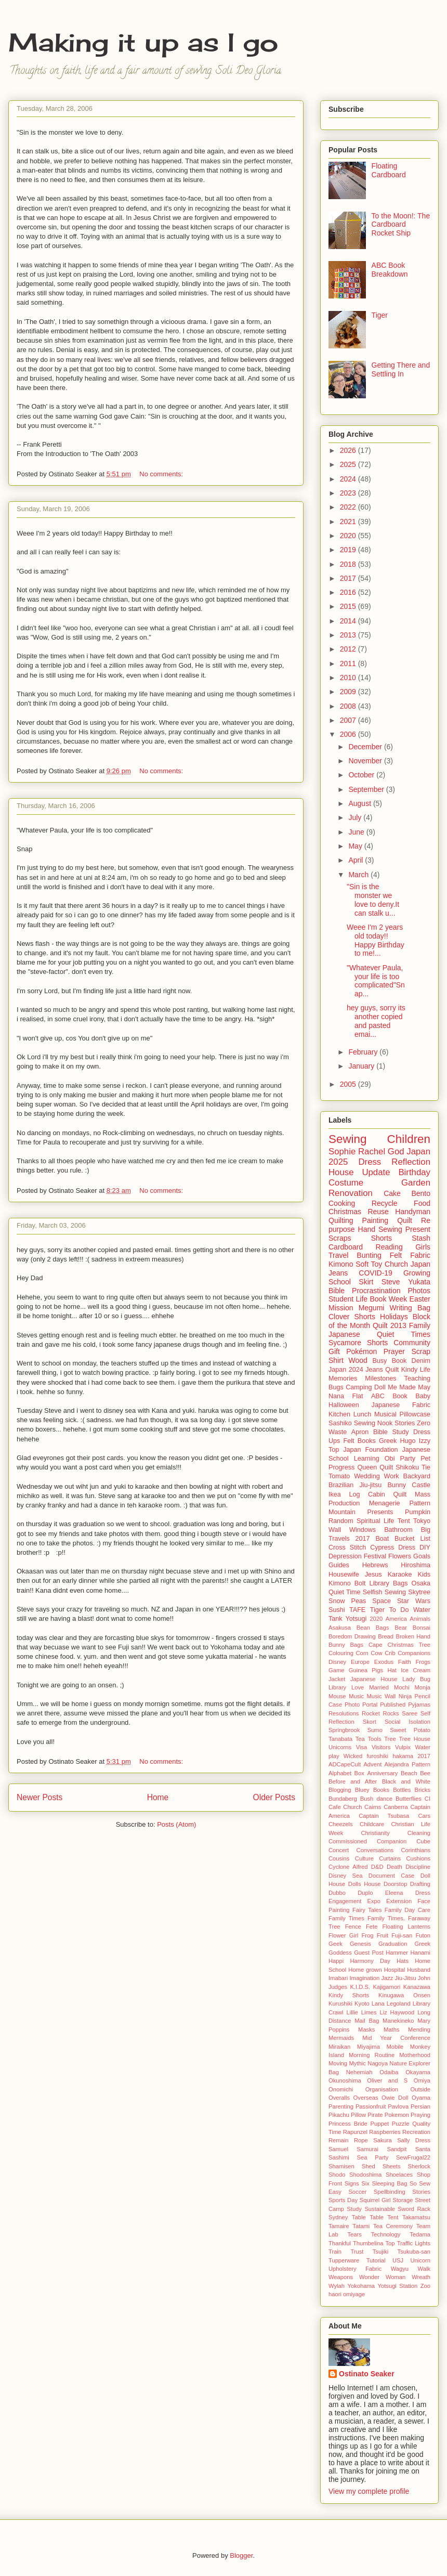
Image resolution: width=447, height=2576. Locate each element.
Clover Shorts (351, 1316)
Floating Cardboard (389, 170)
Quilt (404, 1220)
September (367, 789)
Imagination (364, 1978)
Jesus (373, 1574)
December (366, 747)
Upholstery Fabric (355, 2269)
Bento (420, 1193)
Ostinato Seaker (367, 2374)
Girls (422, 1247)
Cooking (341, 1203)
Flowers (399, 1556)
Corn (362, 1653)
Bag (423, 1308)
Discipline (417, 1867)
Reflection (410, 1162)
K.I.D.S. (360, 1987)
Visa (361, 1747)
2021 (349, 521)
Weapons (340, 2277)
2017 (349, 578)
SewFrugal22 (413, 2157)
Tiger (380, 315)
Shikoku (407, 1467)
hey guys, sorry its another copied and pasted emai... (376, 1021)
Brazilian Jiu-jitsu (355, 1485)
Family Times (346, 1918)
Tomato (339, 1476)
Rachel (371, 1151)
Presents (380, 1512)
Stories (405, 1423)
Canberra (396, 1807)
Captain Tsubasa (384, 1816)
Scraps (339, 1238)
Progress (341, 1467)
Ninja (405, 1696)
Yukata (419, 1282)
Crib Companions (407, 1653)
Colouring (340, 1653)
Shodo (336, 2174)
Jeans (338, 1273)
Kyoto (362, 2003)
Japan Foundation (370, 1449)
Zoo (425, 2286)
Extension (399, 1901)
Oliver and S (387, 2080)
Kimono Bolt (346, 1583)
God (396, 1151)
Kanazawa (416, 1987)
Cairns (372, 1807)
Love (357, 1687)
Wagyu (400, 2269)
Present (417, 1229)
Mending (419, 2029)
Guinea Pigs (366, 1670)
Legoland (399, 2003)
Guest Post (369, 1952)
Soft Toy (369, 1264)
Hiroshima (415, 1565)
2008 (349, 706)
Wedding (366, 1476)
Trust (356, 2251)
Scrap (420, 1351)
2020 (349, 535)
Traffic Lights (413, 2243)
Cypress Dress (392, 1547)
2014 (349, 621)
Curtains (390, 1858)
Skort (369, 1722)
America (396, 1619)
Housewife (343, 1574)
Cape (376, 1645)
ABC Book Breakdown (390, 269)
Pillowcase (415, 1414)
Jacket (336, 1679)
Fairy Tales (367, 1910)
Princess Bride (347, 2123)
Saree (409, 1713)
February (363, 1052)
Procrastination (376, 1290)
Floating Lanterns (406, 1926)
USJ (397, 2260)
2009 (349, 691)
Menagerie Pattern (399, 1503)
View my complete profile (368, 2491)
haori (334, 2294)
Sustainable (379, 2209)
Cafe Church (345, 1807)
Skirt (366, 1282)
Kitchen (339, 1414)
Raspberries (384, 2132)
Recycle (385, 1203)
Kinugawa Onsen (404, 1995)
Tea (360, 1739)
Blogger (241, 2555)
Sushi (336, 1610)
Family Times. (386, 1918)
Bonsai (421, 1627)
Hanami (420, 1952)
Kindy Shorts (348, 1995)
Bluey (362, 1790)
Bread (385, 1636)
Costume (345, 1183)
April (356, 860)
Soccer (357, 2192)
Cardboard (345, 1247)
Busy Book (389, 1360)
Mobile (394, 2047)
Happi (336, 1961)
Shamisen (341, 2166)
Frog (367, 1935)
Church (396, 1264)
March (359, 874)
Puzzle (401, 2123)
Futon (422, 1935)
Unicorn (420, 2260)
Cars (424, 1816)
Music (356, 1696)
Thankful (339, 2243)
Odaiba (388, 2072)
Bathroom (398, 1529)
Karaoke (400, 1574)
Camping (359, 1387)
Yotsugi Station (398, 2286)
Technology (386, 2234)
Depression (345, 1556)
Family (419, 1325)
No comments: (162, 474)
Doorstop (395, 1884)
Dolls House (364, 1884)
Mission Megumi (356, 1308)
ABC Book (389, 1396)
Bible (336, 1290)
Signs (352, 2183)
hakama (402, 1756)
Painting (375, 1220)
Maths (391, 2029)
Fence (353, 1926)
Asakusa (339, 1627)
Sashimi (338, 2157)
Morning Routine (372, 2055)
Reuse (377, 1211)
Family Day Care (407, 1910)
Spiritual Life (375, 1521)
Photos (418, 1290)
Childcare (372, 1824)
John (424, 1978)
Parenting (340, 2106)
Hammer (397, 1952)
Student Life (347, 1299)
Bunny (396, 1485)
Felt (396, 1255)
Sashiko (340, 1423)
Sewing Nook (373, 1423)
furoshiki (377, 1756)
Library (337, 1687)
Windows (362, 1529)
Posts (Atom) (176, 1824)
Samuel (338, 2149)
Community (411, 1342)
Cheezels (340, 1824)
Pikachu (338, 2115)
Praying (420, 2115)
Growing (416, 1273)
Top (390, 2243)
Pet (425, 1458)
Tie (426, 1467)
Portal (369, 1704)
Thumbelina (368, 2243)
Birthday (414, 1172)
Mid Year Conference (396, 2038)
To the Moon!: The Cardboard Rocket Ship (401, 225)
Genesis (360, 1944)
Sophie (342, 1151)
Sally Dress (413, 2140)
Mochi (402, 1687)
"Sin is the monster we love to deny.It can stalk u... (373, 899)
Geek (335, 1944)
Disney (337, 1662)
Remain (338, 2140)
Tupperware (343, 2260)
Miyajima (368, 2047)
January (362, 1066)
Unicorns (339, 1747)
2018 (349, 564)
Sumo (375, 1730)
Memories (342, 1378)
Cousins (338, 1858)
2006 (349, 734)
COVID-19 (375, 1273)
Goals (421, 1556)
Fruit (382, 1935)
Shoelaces (399, 2174)
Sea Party (373, 2157)
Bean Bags (373, 1627)
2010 (349, 677)
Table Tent (384, 2217)
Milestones (380, 1378)
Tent (404, 1521)
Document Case (391, 1875)
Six (365, 2183)
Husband (418, 1970)
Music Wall (381, 1696)
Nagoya (377, 2063)
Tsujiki (380, 2251)
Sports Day (343, 2200)
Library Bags (388, 1583)
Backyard (417, 1476)
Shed (368, 2166)
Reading (389, 1247)
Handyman (412, 1211)
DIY (424, 1547)
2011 (349, 663)
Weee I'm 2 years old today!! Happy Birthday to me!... (375, 940)
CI (427, 1799)
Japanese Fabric (401, 1405)
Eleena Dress (407, 1893)
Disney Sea (345, 1875)
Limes (369, 2012)
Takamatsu (416, 2217)
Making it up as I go (143, 42)
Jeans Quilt (382, 1369)
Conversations (375, 1850)
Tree (390, 1739)
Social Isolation (407, 1722)
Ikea (334, 1494)
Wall (334, 1529)
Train (334, 2251)
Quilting (340, 1220)
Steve (391, 1282)
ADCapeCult (344, 1764)
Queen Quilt (375, 1467)
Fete (371, 1926)
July (355, 817)
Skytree (419, 1592)
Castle (421, 1485)
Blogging (339, 1790)
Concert (338, 1850)
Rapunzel (355, 2132)
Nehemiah (359, 2072)
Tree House (414, 1739)
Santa (422, 2149)
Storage (402, 2200)
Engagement (344, 1901)
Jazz (387, 1978)
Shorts (381, 1238)
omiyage (354, 2294)
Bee (425, 1773)
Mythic (357, 2063)
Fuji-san (401, 1935)
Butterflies (409, 1799)
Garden (415, 1183)
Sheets (392, 2166)
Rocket (371, 1713)
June (357, 832)
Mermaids (341, 2038)
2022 (349, 507)
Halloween (343, 1405)
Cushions (418, 1858)
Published (392, 1704)
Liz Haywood (396, 2012)
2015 (349, 606)
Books (381, 1790)
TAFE (357, 1610)
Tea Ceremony (393, 2226)
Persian (420, 2106)
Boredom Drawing (352, 1636)
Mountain (342, 1512)
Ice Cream (415, 1670)
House (341, 1172)
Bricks (422, 1790)
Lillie (352, 2012)
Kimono (340, 1264)
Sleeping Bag (389, 2183)
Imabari (338, 1978)
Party (407, 1458)
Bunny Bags (345, 1645)
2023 (349, 493)
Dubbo (337, 1893)
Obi (390, 1458)
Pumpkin (417, 1512)
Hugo (407, 1441)
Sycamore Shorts (358, 1342)
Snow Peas (347, 1601)
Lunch (362, 1414)
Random (340, 1521)
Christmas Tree (408, 1645)
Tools (374, 1739)
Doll (380, 1387)
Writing (401, 1308)
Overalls (339, 2097)
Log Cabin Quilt (377, 1494)
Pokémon (361, 1351)
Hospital (394, 1970)
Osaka (421, 1583)
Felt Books (360, 1441)
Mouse (337, 1696)
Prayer (394, 1351)
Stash (421, 1238)
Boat (382, 1538)
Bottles (402, 1790)
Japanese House (374, 1679)
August (360, 803)
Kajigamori (386, 1987)
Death (394, 1867)
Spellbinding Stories (402, 2192)
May (356, 846)
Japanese (344, 1334)
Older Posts (274, 1797)
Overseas (365, 2097)
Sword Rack (414, 2209)
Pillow (358, 2115)
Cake (392, 1193)
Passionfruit (371, 2106)
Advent (372, 1764)
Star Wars (413, 1601)
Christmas (344, 1211)
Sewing (347, 1139)
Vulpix (403, 1747)
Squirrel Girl (375, 2200)
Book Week (388, 1299)
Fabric (420, 1255)
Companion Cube (403, 1841)
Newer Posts (39, 1797)
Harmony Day (370, 1961)
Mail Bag (366, 2021)
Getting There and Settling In (401, 369)
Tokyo (421, 1521)
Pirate (375, 2115)
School (339, 1282)
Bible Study (391, 1432)
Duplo (365, 1893)
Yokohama (361, 2286)
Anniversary (382, 1773)
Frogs (422, 1662)
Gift (334, 1351)
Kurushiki (340, 2003)
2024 (349, 479)
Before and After (352, 1781)
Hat (391, 1670)
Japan (420, 1264)
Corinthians (415, 1850)
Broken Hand (413, 1636)
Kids (424, 1574)
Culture (364, 1858)
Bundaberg (342, 1799)
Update (376, 1172)
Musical (385, 1414)
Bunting (369, 1255)
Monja (422, 1687)
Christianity (375, 1833)
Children (408, 1139)
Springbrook (344, 1730)
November (366, 761)
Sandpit (396, 2149)
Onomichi (340, 2089)
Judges (337, 1987)
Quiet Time (344, 1592)
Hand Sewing (380, 1229)
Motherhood (414, 2055)
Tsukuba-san (414, 2251)
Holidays (394, 1316)
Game (336, 1670)
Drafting (420, 1884)
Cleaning (418, 1833)
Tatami (361, 2226)
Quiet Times (403, 1334)
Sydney (338, 2217)
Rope (361, 2140)
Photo (352, 1704)
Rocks (391, 1713)
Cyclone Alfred (347, 1867)
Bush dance (376, 1799)
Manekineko (398, 2021)
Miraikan (339, 2047)
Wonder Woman (382, 2277)
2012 (349, 649)
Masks (366, 2029)
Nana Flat (345, 1396)
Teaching (417, 1378)
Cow (376, 1653)
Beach (409, 1773)
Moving (337, 2063)
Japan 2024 (345, 1369)
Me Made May (409, 1387)
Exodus (383, 1662)
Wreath (421, 2277)
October (362, 775)
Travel (338, 1255)
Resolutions (343, 1713)
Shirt (336, 1360)
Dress (369, 1162)
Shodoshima (365, 2174)
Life (425, 1369)
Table (359, 2217)
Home (158, 1797)
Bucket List (412, 1538)
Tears (355, 2234)
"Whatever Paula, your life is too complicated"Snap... (376, 981)
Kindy (409, 1369)
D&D (377, 1867)
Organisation (381, 2089)
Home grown (365, 1970)
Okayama (417, 2072)
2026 (349, 450)
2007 (349, 720)
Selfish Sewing (384, 1592)
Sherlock (419, 2166)
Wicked (353, 1756)
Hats (403, 1961)
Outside (420, 2089)
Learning (366, 1458)
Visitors (381, 1747)
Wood (357, 1360)
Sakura (382, 2140)
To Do (399, 1610)
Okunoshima (344, 2080)
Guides (338, 1565)
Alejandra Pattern (407, 1764)
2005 (349, 1084)
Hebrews (375, 1565)
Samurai (367, 2149)
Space (381, 1601)
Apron (360, 1432)
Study (354, 2209)
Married (379, 1687)
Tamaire (338, 2226)
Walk (424, 2269)
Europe (360, 1662)
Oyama (421, 2097)
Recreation (416, 2132)
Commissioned (347, 1841)
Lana (378, 2003)
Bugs (336, 1387)
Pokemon (397, 2115)
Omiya (422, 2080)
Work (391, 1476)
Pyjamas (419, 1704)
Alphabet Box (346, 1773)
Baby (422, 1396)
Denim (421, 1360)
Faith (404, 1662)
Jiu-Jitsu (405, 1978)
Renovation (350, 1193)
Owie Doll (395, 2097)
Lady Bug (416, 1679)
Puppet (380, 2123)
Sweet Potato (410, 1730)
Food (422, 1203)
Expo (373, 1901)
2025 (349, 464)
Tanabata (340, 1739)
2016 (349, 592)
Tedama (420, 2234)
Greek (388, 1441)
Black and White (406, 1781)
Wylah (336, 2286)
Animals (420, 1619)
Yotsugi (356, 1618)
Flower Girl (343, 1935)
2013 (349, 635)
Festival (375, 1556)
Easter (420, 1299)
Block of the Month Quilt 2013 (379, 1321)
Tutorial (376, 2260)
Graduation (392, 1944)
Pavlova (398, 2106)
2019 (349, 549)
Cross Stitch (347, 1547)
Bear (401, 1627)
